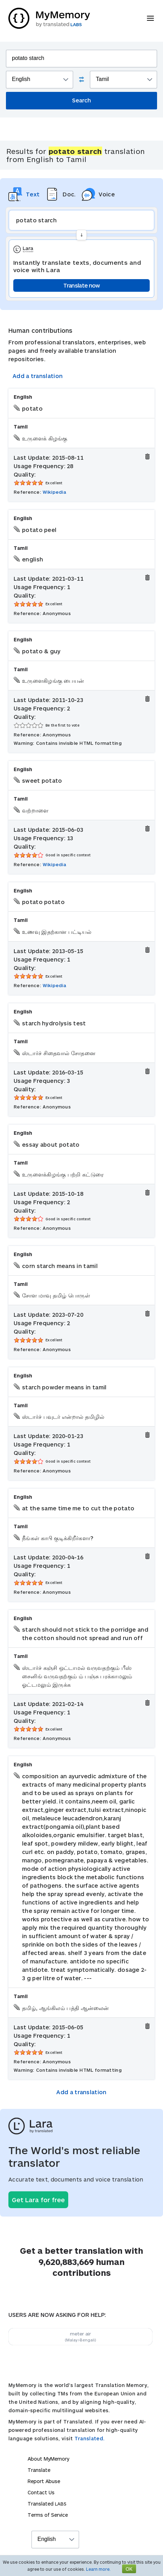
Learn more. (98, 2569)
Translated (47, 2504)
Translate (39, 2470)
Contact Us (41, 2492)
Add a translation (38, 375)
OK (129, 2569)
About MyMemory (48, 2459)
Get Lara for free (38, 2200)
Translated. (90, 2438)
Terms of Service (48, 2515)
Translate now (81, 285)
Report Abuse (44, 2481)
